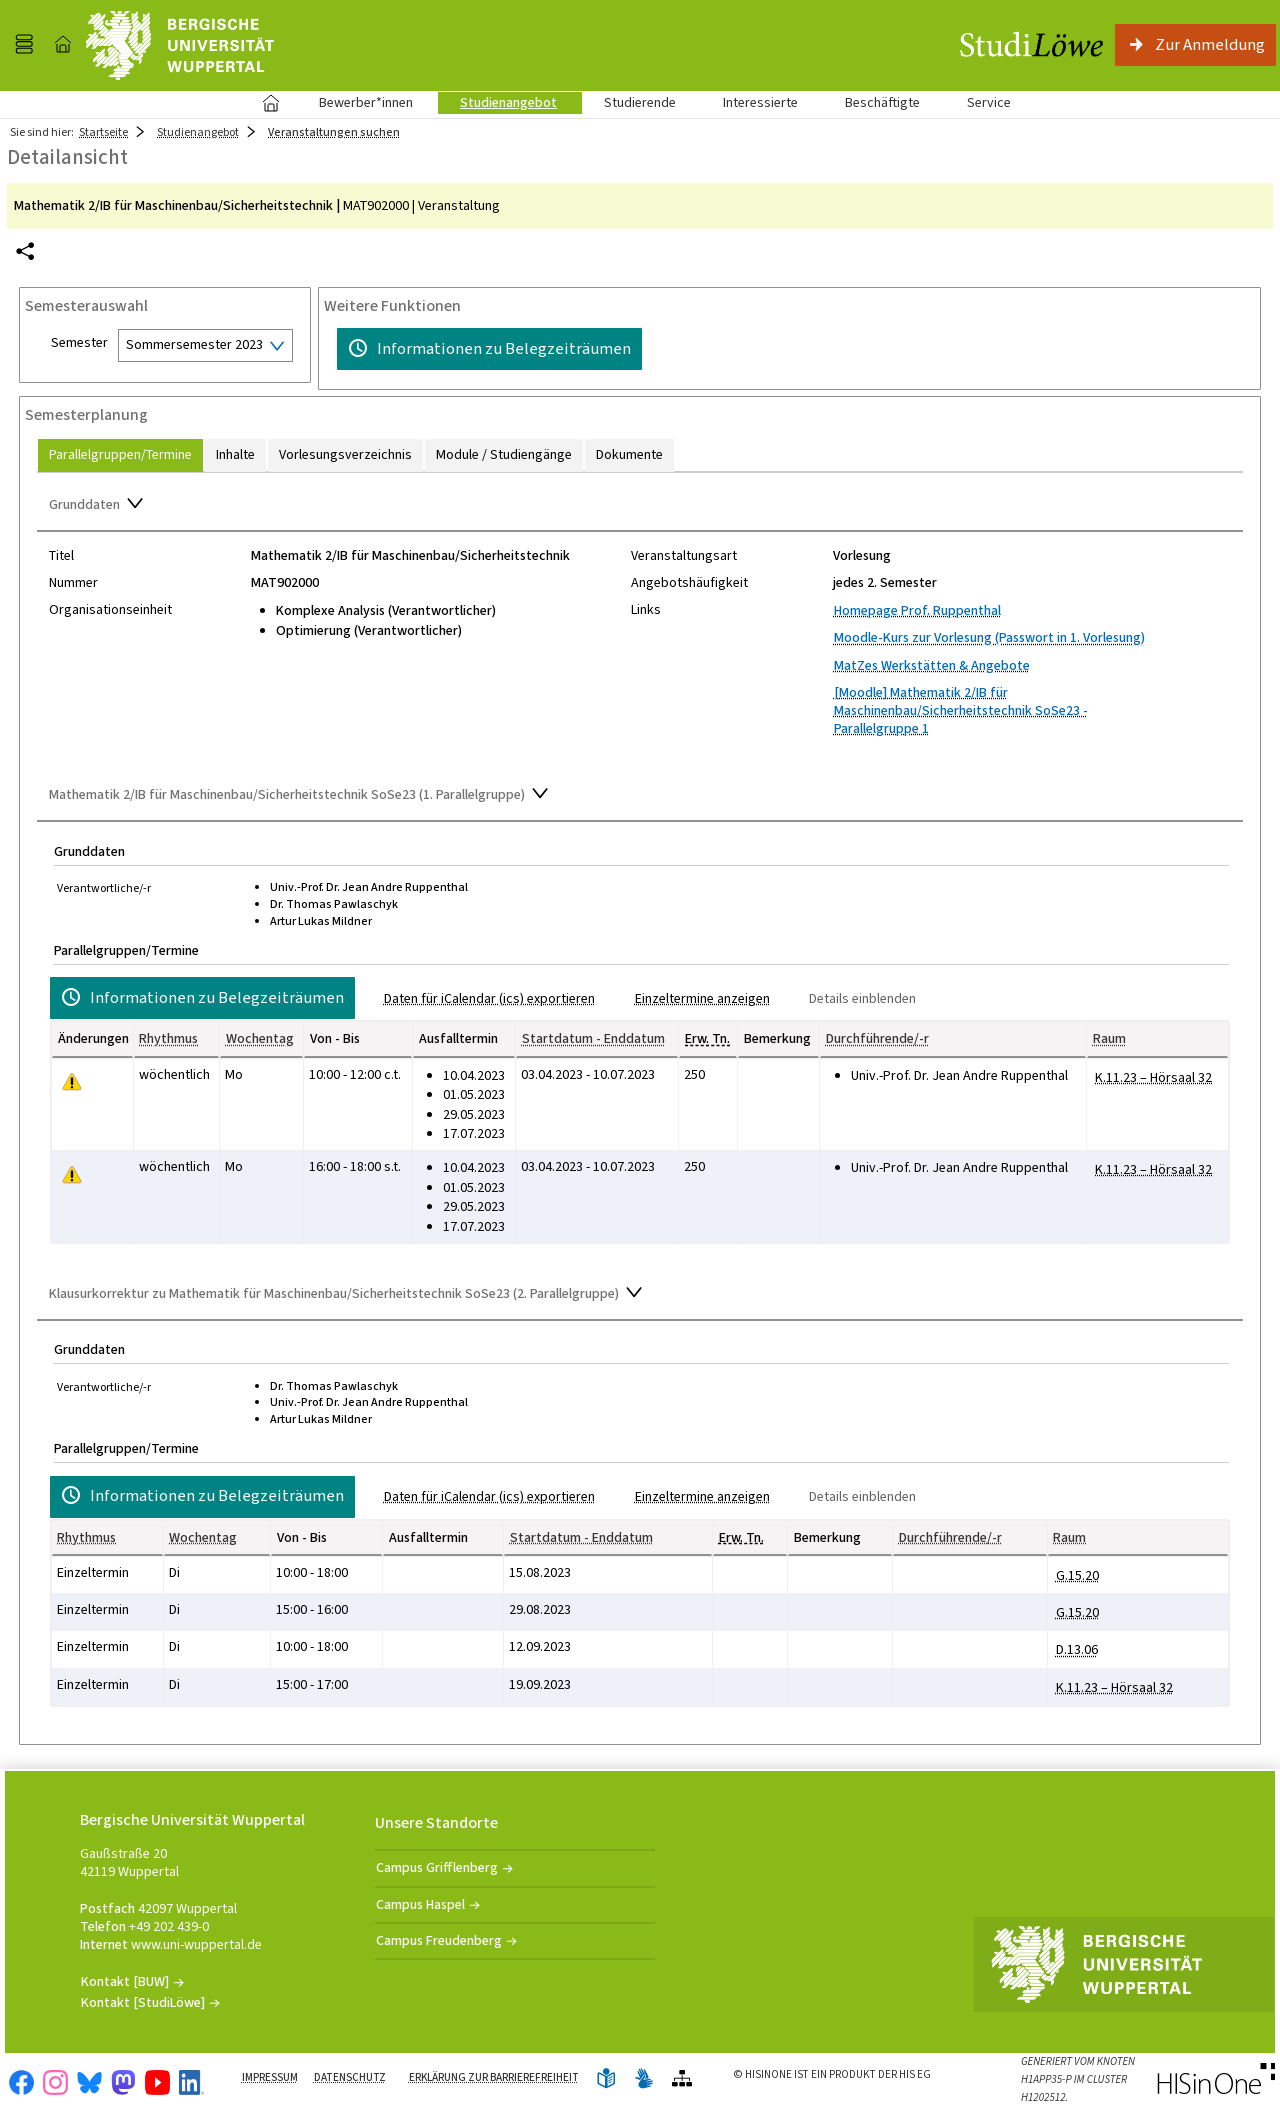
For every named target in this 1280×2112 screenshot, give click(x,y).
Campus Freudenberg (439, 1940)
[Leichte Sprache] (606, 2079)
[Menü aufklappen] (24, 45)
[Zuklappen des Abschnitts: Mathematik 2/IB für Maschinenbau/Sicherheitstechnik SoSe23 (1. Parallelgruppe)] (640, 796)
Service (978, 102)
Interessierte (760, 102)
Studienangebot (497, 102)
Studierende (640, 102)
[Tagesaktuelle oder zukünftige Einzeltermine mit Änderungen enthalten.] (72, 1082)
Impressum (270, 2077)
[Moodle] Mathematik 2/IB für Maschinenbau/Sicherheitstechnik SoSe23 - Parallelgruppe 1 (961, 710)
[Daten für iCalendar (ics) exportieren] (481, 998)
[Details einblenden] (854, 998)
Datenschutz (350, 2077)
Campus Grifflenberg (437, 1867)
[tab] (120, 455)
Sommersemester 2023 (194, 344)
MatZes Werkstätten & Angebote (932, 665)
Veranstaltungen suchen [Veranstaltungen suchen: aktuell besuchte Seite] (334, 132)
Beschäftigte (882, 102)
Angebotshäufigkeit (689, 583)
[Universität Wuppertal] (180, 45)
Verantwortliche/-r (104, 888)
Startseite (270, 103)
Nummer (73, 583)
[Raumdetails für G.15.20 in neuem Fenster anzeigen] (1077, 1576)
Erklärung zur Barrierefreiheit (494, 2077)
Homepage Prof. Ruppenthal (917, 610)
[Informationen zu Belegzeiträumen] (489, 349)
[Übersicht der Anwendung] (682, 2079)
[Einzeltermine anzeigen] (694, 998)
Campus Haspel (420, 1904)
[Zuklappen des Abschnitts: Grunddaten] (640, 506)
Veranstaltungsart (684, 556)
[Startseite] (63, 45)
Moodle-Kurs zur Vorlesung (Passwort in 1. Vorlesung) (989, 637)
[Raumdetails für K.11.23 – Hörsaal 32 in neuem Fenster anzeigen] (1153, 1078)
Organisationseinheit (110, 610)
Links (646, 610)
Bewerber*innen (355, 102)
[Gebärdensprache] (644, 2079)
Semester (79, 343)
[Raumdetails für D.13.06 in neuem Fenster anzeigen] (1077, 1650)
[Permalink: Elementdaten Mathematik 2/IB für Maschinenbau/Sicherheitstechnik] (25, 251)
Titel (61, 556)
